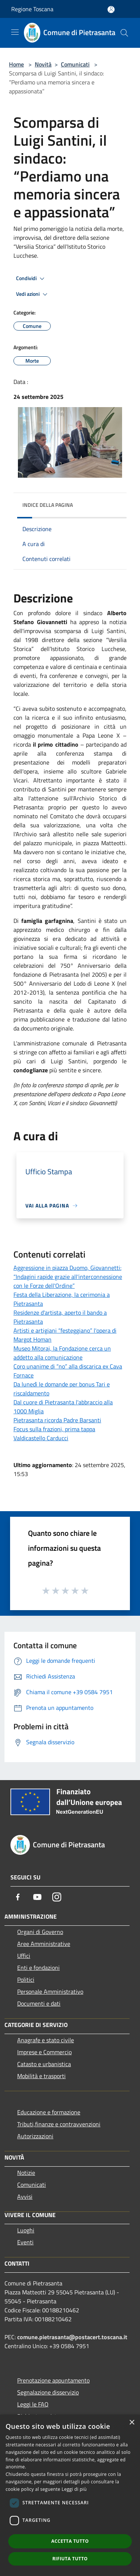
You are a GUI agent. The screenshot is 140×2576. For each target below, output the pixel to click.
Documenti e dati (38, 2003)
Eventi (25, 2242)
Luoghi (25, 2230)
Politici (25, 1979)
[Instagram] (56, 1897)
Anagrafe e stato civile (45, 2040)
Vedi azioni (33, 294)
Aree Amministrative (43, 1943)
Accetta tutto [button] (69, 2541)
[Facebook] (17, 1897)
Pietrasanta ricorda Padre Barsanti (57, 1420)
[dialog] (70, 2495)
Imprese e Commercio (44, 2052)
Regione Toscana (32, 8)
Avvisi (24, 2196)
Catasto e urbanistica (44, 2063)
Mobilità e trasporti (41, 2075)
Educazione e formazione (48, 2112)
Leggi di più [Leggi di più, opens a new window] (74, 2489)
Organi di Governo (40, 1931)
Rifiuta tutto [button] (70, 2558)
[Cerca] (124, 32)
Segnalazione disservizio (48, 2392)
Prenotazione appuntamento (53, 2380)
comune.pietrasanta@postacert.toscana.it (72, 2336)
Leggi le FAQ (33, 2404)
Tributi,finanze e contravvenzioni (58, 2124)
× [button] (131, 2422)
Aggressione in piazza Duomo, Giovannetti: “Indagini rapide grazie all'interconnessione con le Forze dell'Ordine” (67, 1276)
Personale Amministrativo (50, 1991)
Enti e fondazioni (38, 1967)
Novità (43, 64)
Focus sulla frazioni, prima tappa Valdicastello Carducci (54, 1433)
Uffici (23, 1955)
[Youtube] (37, 1897)
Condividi (31, 278)
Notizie (26, 2172)
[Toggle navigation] (14, 32)
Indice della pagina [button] (47, 505)
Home (16, 64)
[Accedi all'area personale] (111, 9)
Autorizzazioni (35, 2136)
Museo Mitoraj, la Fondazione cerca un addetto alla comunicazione (62, 1353)
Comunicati (75, 64)
